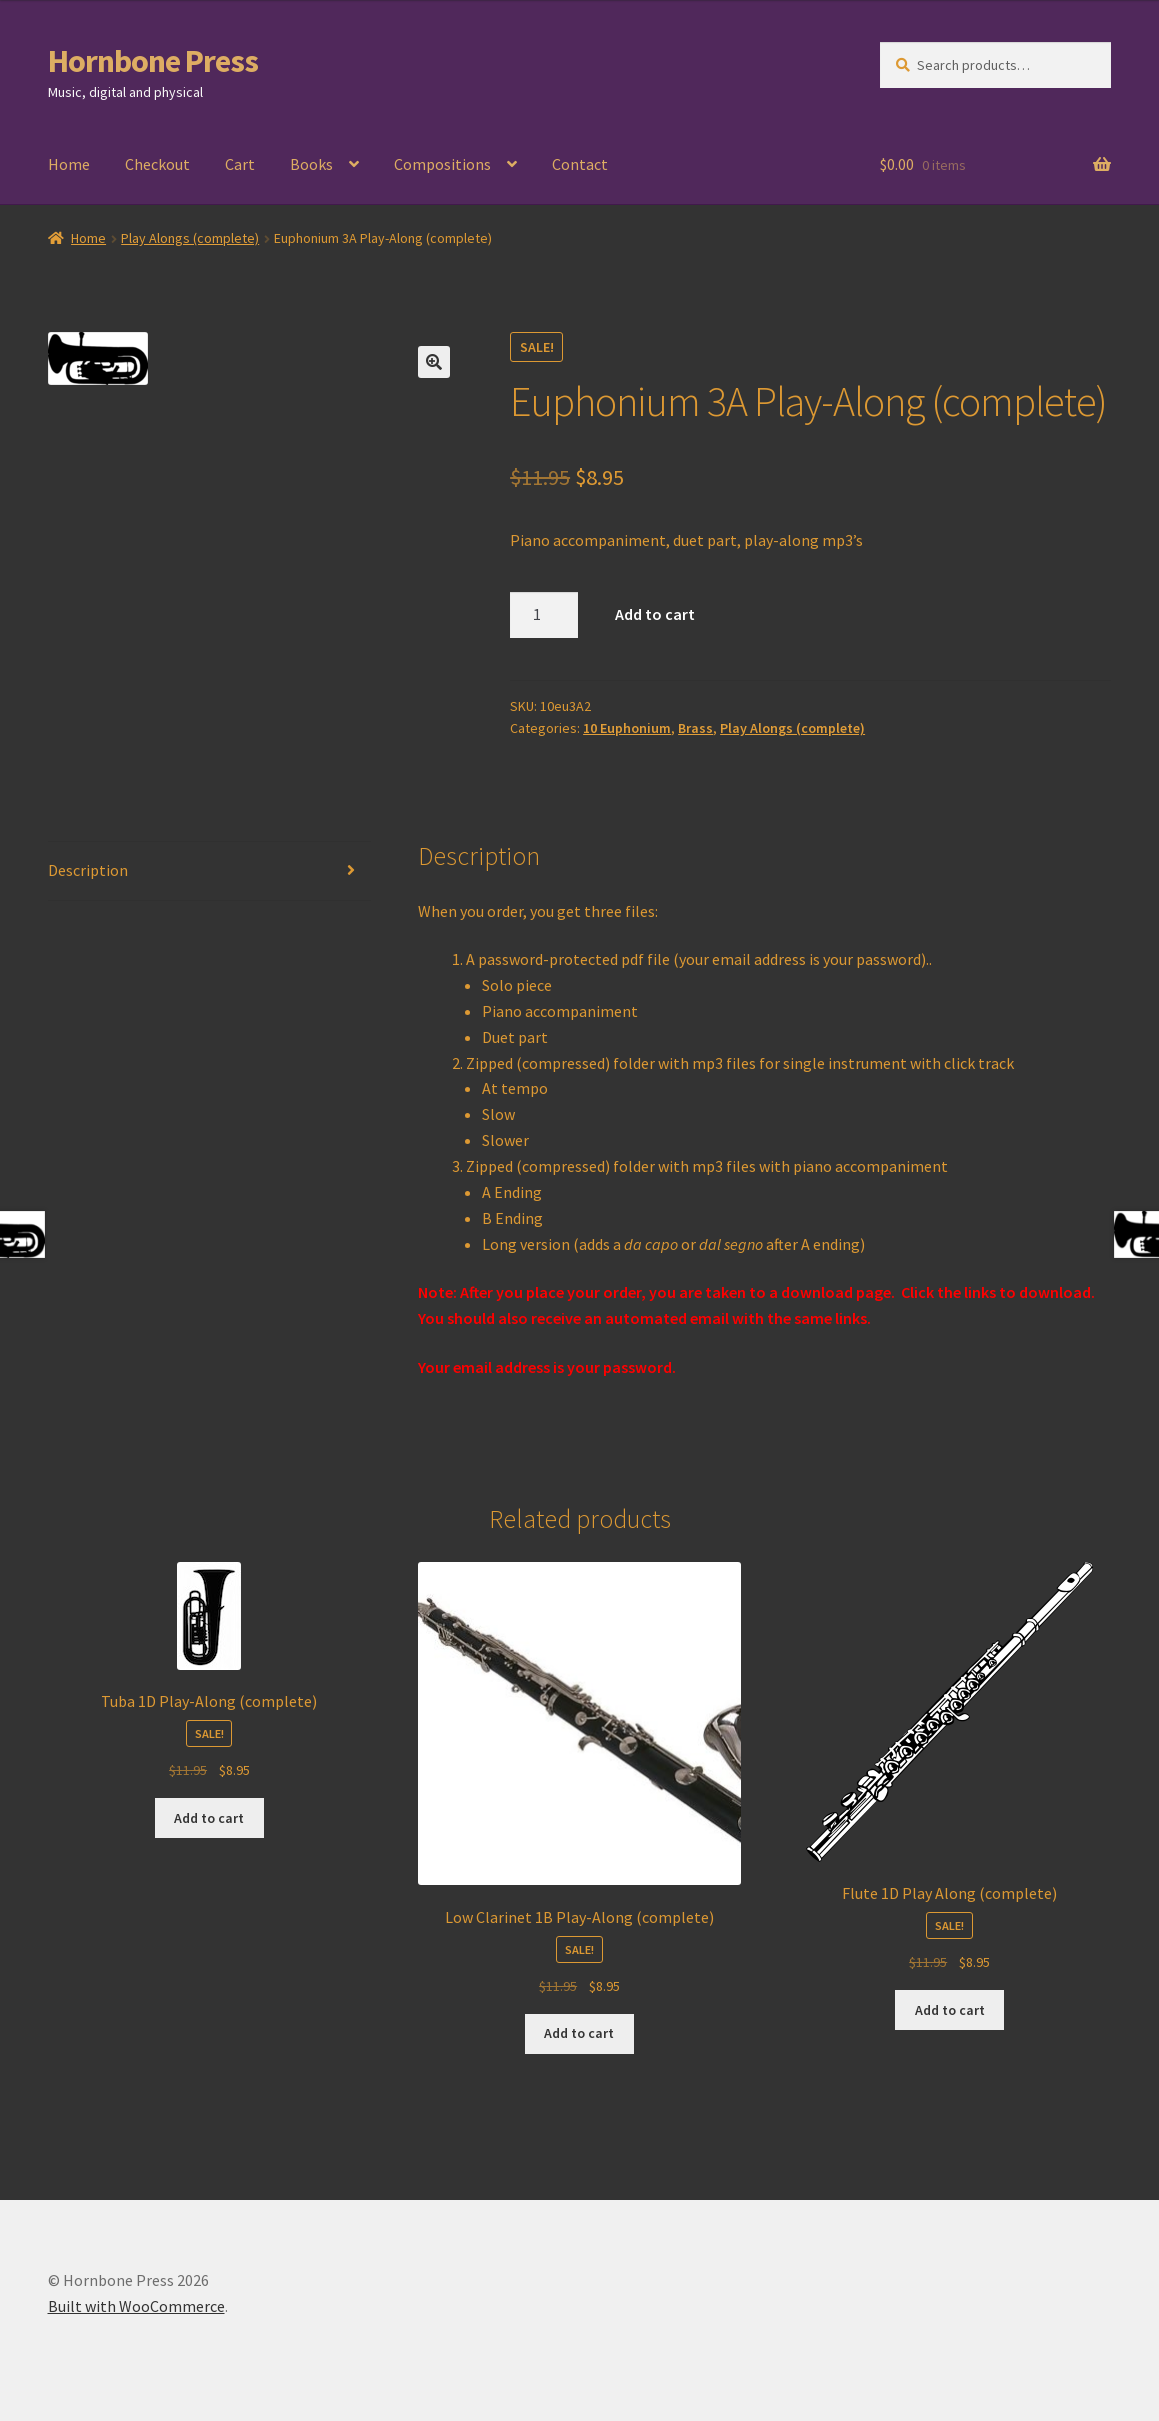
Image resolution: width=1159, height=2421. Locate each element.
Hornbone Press (153, 61)
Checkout (157, 164)
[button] (434, 362)
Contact (580, 164)
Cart (240, 164)
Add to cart (655, 614)
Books (311, 164)
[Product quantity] (544, 615)
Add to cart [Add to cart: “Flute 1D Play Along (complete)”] (950, 2010)
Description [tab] (88, 870)
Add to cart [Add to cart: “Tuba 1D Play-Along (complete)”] (209, 1818)
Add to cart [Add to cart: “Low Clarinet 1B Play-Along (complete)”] (579, 2033)
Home (69, 164)
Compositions (442, 164)
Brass (695, 728)
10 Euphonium (627, 728)
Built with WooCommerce (136, 2306)
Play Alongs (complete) (190, 238)
